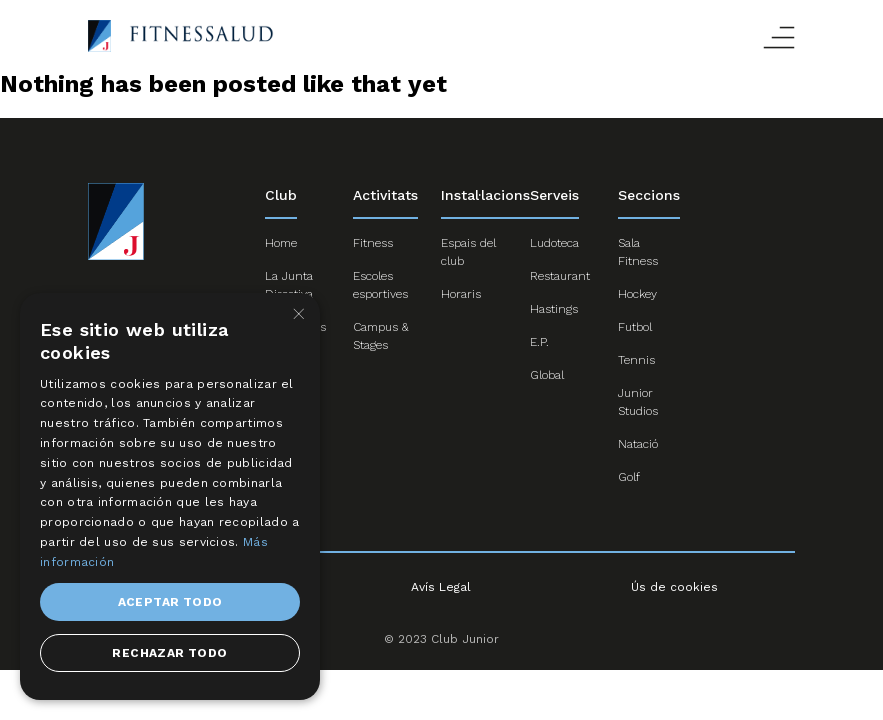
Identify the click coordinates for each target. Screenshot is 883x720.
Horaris (461, 294)
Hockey (637, 294)
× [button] (297, 314)
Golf (629, 477)
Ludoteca (554, 243)
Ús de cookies (674, 587)
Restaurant (560, 276)
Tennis (636, 360)
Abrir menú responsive (779, 37)
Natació (638, 444)
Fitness (373, 243)
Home (281, 243)
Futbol (635, 327)
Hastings (554, 309)
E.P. (539, 342)
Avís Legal (441, 587)
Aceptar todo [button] (170, 602)
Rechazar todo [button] (169, 653)
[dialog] (170, 496)
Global (547, 375)
